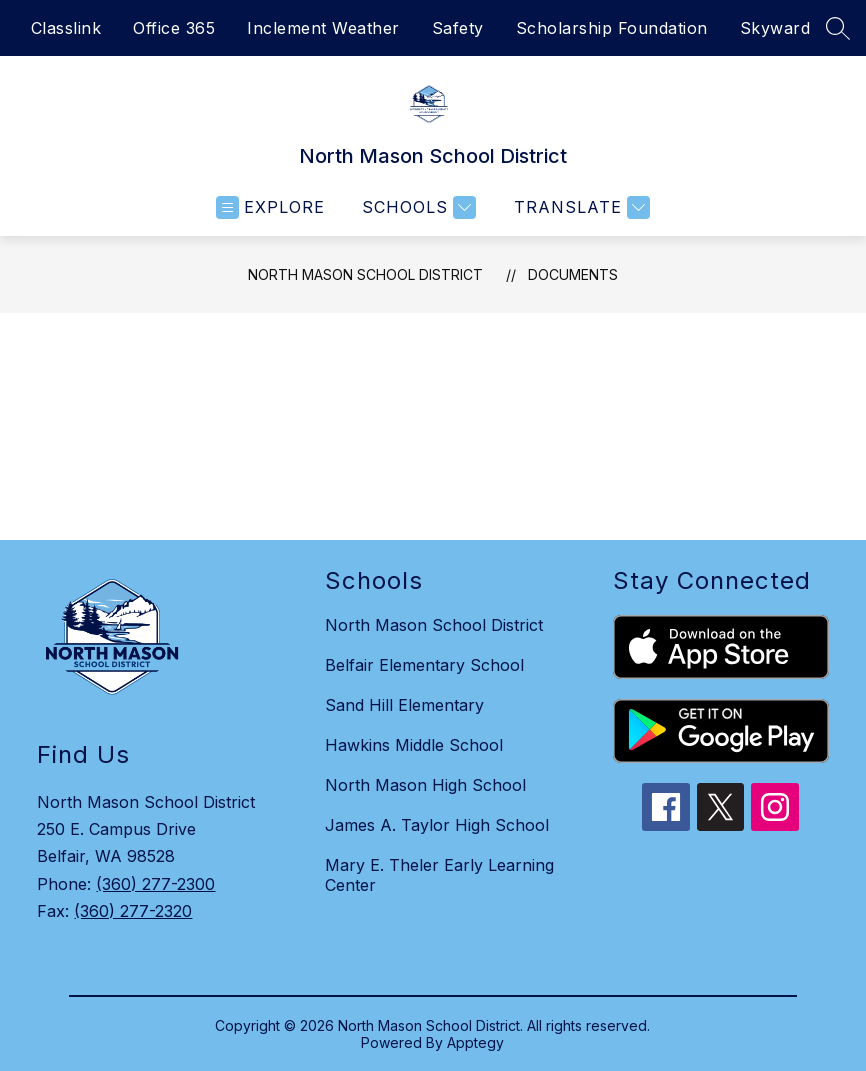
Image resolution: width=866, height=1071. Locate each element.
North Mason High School (425, 785)
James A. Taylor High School (437, 825)
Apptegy (475, 1042)
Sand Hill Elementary (404, 705)
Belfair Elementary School (424, 665)
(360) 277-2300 (155, 884)
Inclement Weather (323, 28)
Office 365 (174, 28)
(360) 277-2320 (133, 911)
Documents (573, 274)
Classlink (66, 28)
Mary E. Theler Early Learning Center (439, 875)
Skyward (775, 28)
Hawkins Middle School (414, 745)
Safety (458, 28)
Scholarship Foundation (612, 28)
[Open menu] (270, 207)
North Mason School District (365, 274)
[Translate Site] (579, 207)
